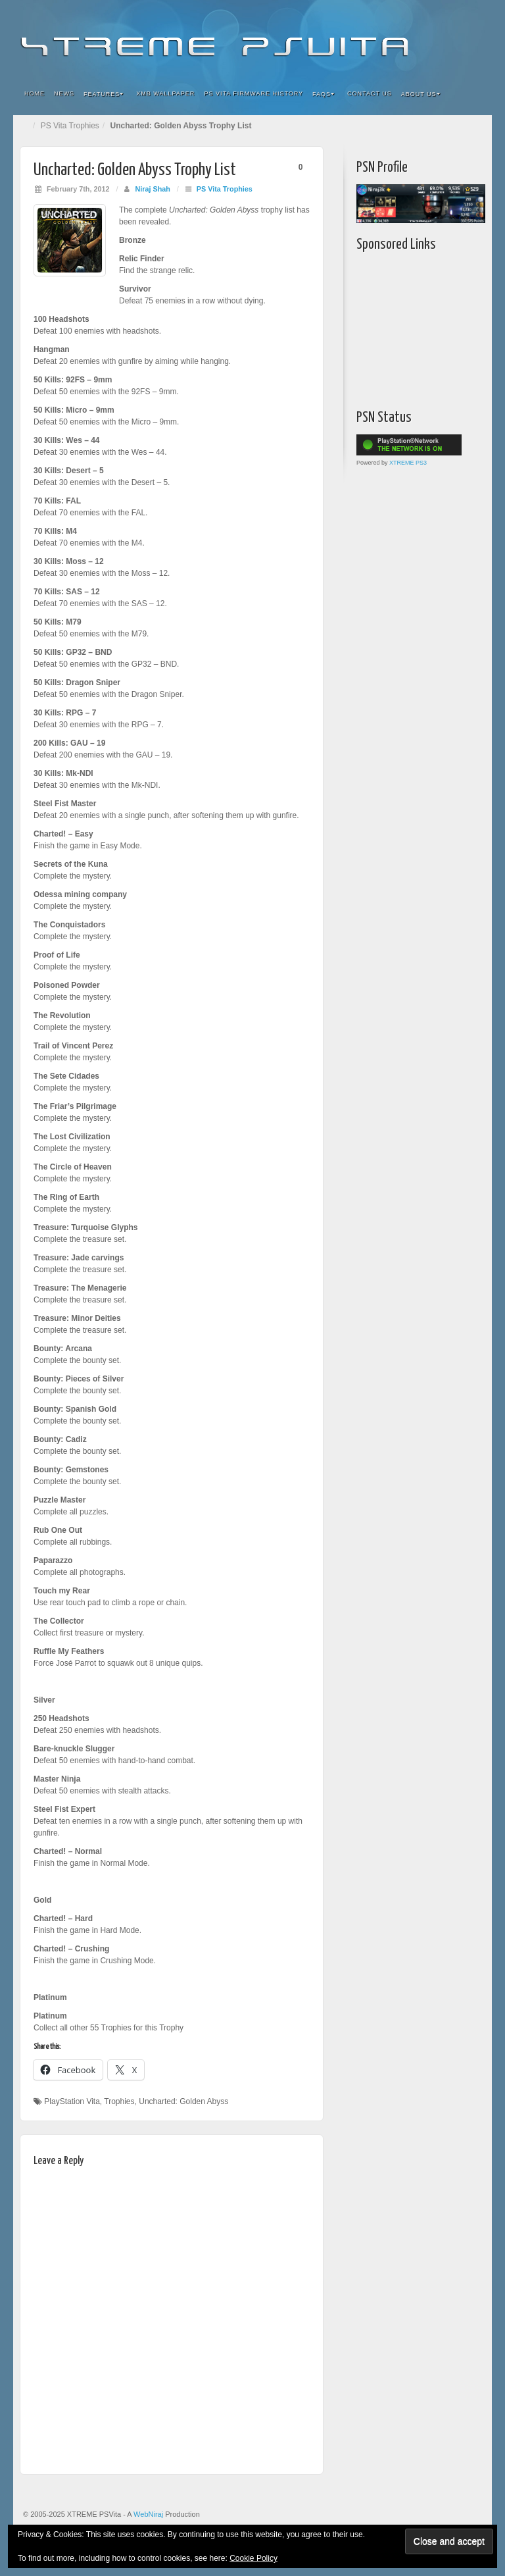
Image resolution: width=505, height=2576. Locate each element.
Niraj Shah (152, 189)
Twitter (437, 38)
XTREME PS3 (408, 462)
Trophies (119, 2101)
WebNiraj (148, 2514)
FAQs (323, 94)
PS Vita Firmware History (253, 93)
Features (104, 94)
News (64, 93)
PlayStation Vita (72, 2101)
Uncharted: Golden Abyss (183, 2101)
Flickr (402, 38)
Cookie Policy (253, 2558)
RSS (473, 38)
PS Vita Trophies (70, 125)
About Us (421, 94)
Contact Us (369, 93)
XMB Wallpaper (165, 93)
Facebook (384, 38)
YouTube (455, 38)
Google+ (420, 38)
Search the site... (473, 94)
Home (34, 93)
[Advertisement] (430, 327)
